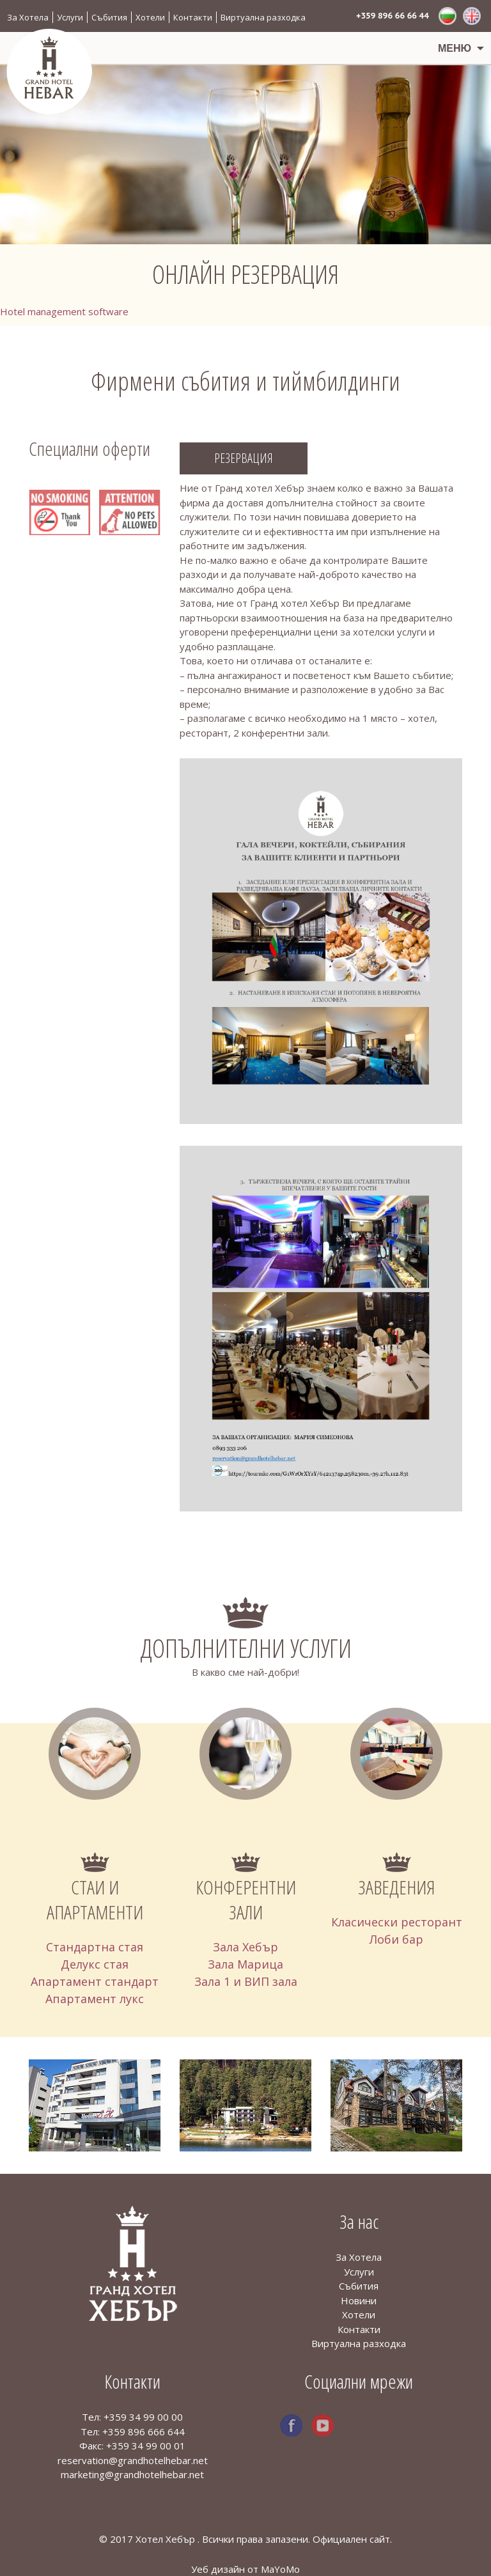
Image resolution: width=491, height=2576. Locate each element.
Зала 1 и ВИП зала (245, 1981)
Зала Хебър (245, 1947)
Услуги (70, 17)
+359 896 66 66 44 (392, 15)
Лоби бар (396, 1939)
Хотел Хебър (167, 2539)
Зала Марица (245, 1964)
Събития (109, 17)
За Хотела (28, 17)
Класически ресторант (396, 1922)
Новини (359, 2300)
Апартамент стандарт (95, 1981)
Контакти (192, 17)
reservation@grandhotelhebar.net (133, 2460)
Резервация (243, 458)
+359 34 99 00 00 (143, 2416)
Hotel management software (64, 311)
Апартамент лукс (94, 1998)
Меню (454, 48)
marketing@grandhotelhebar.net (132, 2474)
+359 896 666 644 (143, 2431)
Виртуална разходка (263, 17)
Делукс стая (95, 1964)
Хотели (150, 17)
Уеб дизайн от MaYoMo (245, 2569)
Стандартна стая (94, 1947)
